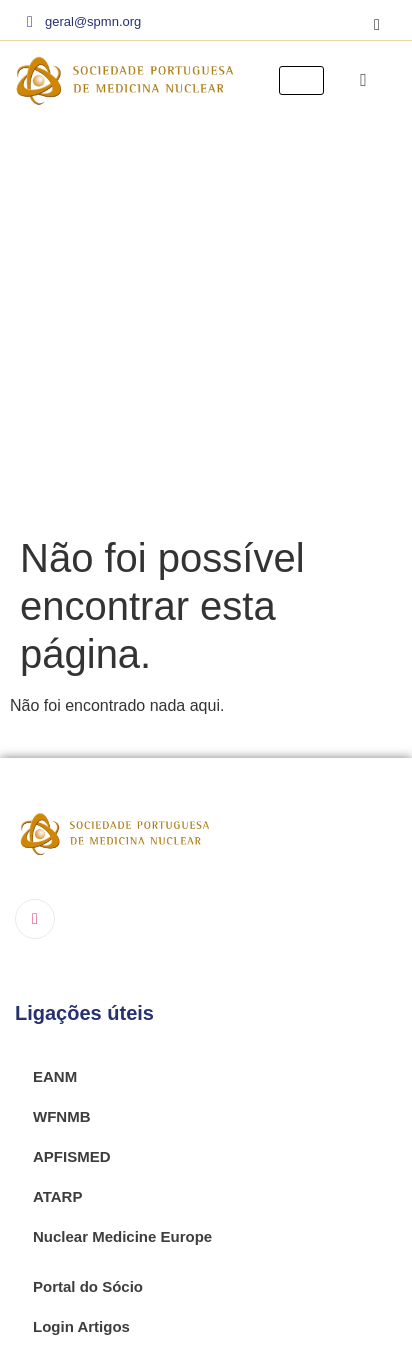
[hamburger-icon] (301, 80)
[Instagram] (377, 25)
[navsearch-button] (364, 80)
